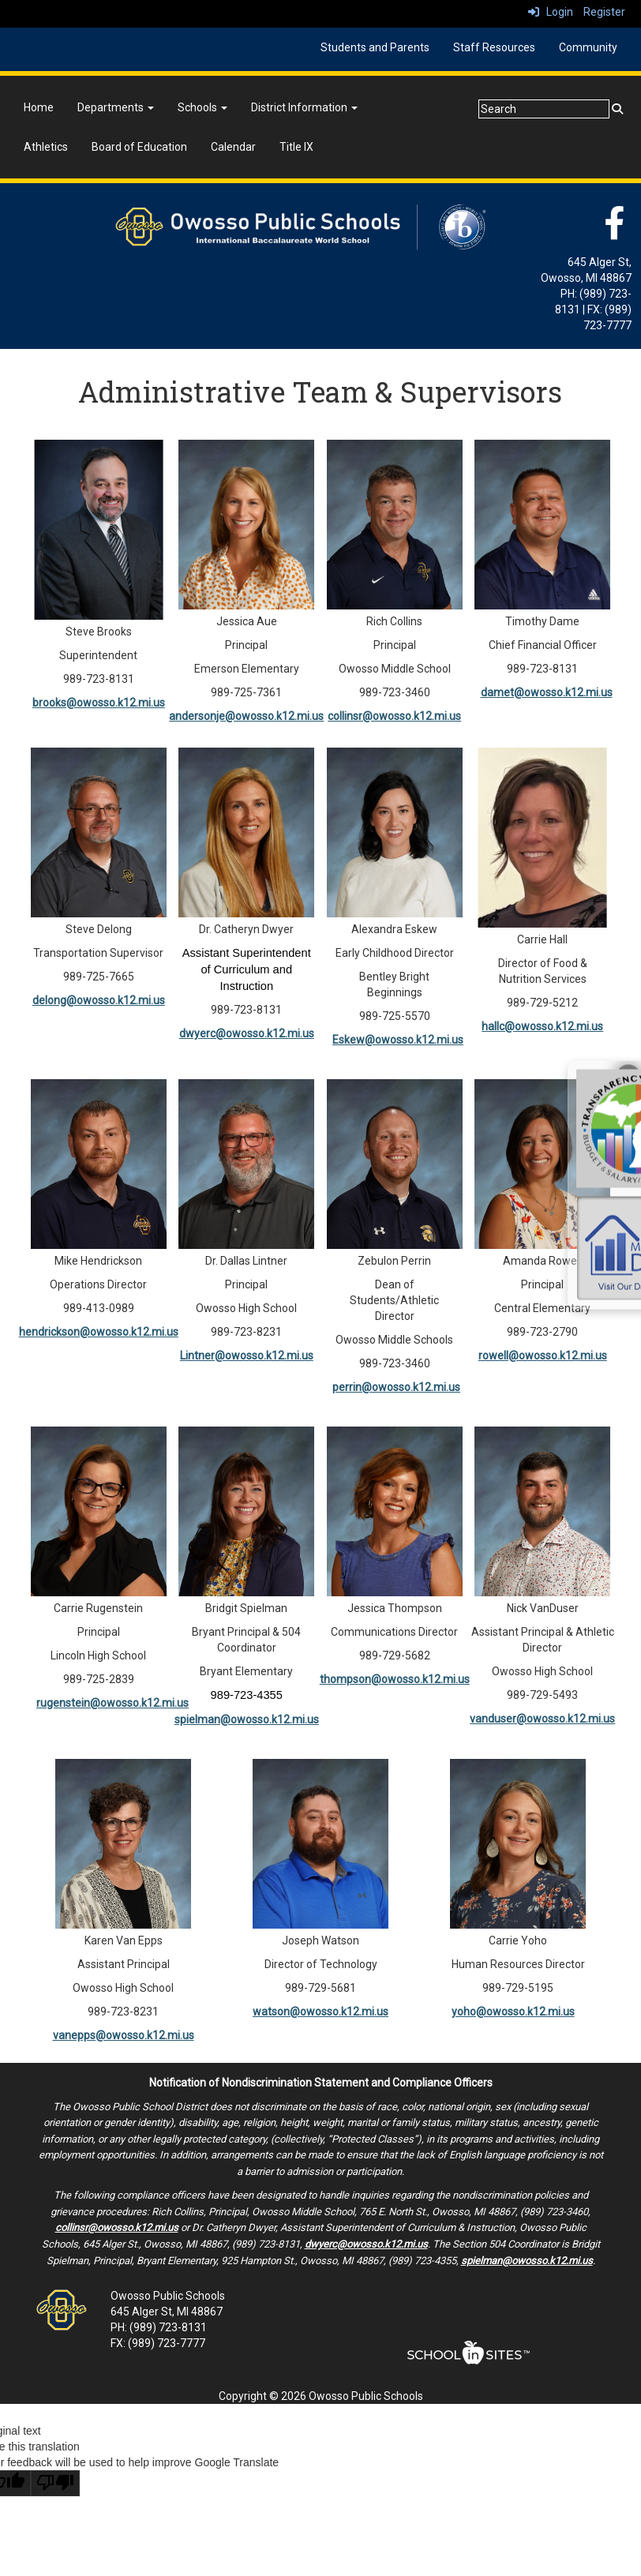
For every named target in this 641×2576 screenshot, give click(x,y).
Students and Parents (374, 47)
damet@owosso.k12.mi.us (547, 692)
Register (604, 12)
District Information (304, 107)
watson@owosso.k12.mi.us (320, 2011)
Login (550, 12)
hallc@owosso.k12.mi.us (542, 1026)
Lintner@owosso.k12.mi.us (246, 1355)
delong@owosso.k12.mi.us (98, 1000)
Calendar (233, 147)
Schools (202, 107)
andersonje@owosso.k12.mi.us (246, 716)
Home (39, 107)
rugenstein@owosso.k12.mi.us (112, 1703)
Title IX (296, 147)
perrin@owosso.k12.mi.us (396, 1387)
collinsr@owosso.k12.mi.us (394, 716)
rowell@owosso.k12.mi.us (542, 1355)
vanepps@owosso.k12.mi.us (123, 2035)
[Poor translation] (55, 2483)
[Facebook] (614, 231)
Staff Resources (494, 47)
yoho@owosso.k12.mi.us (513, 2011)
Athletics (46, 147)
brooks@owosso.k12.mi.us (98, 702)
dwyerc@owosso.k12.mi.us (246, 1033)
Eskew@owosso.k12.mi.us (397, 1039)
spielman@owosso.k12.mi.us (246, 1719)
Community (588, 47)
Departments (115, 107)
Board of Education (139, 147)
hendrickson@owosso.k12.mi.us (98, 1331)
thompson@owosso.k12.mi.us (395, 1679)
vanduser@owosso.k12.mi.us (542, 1718)
